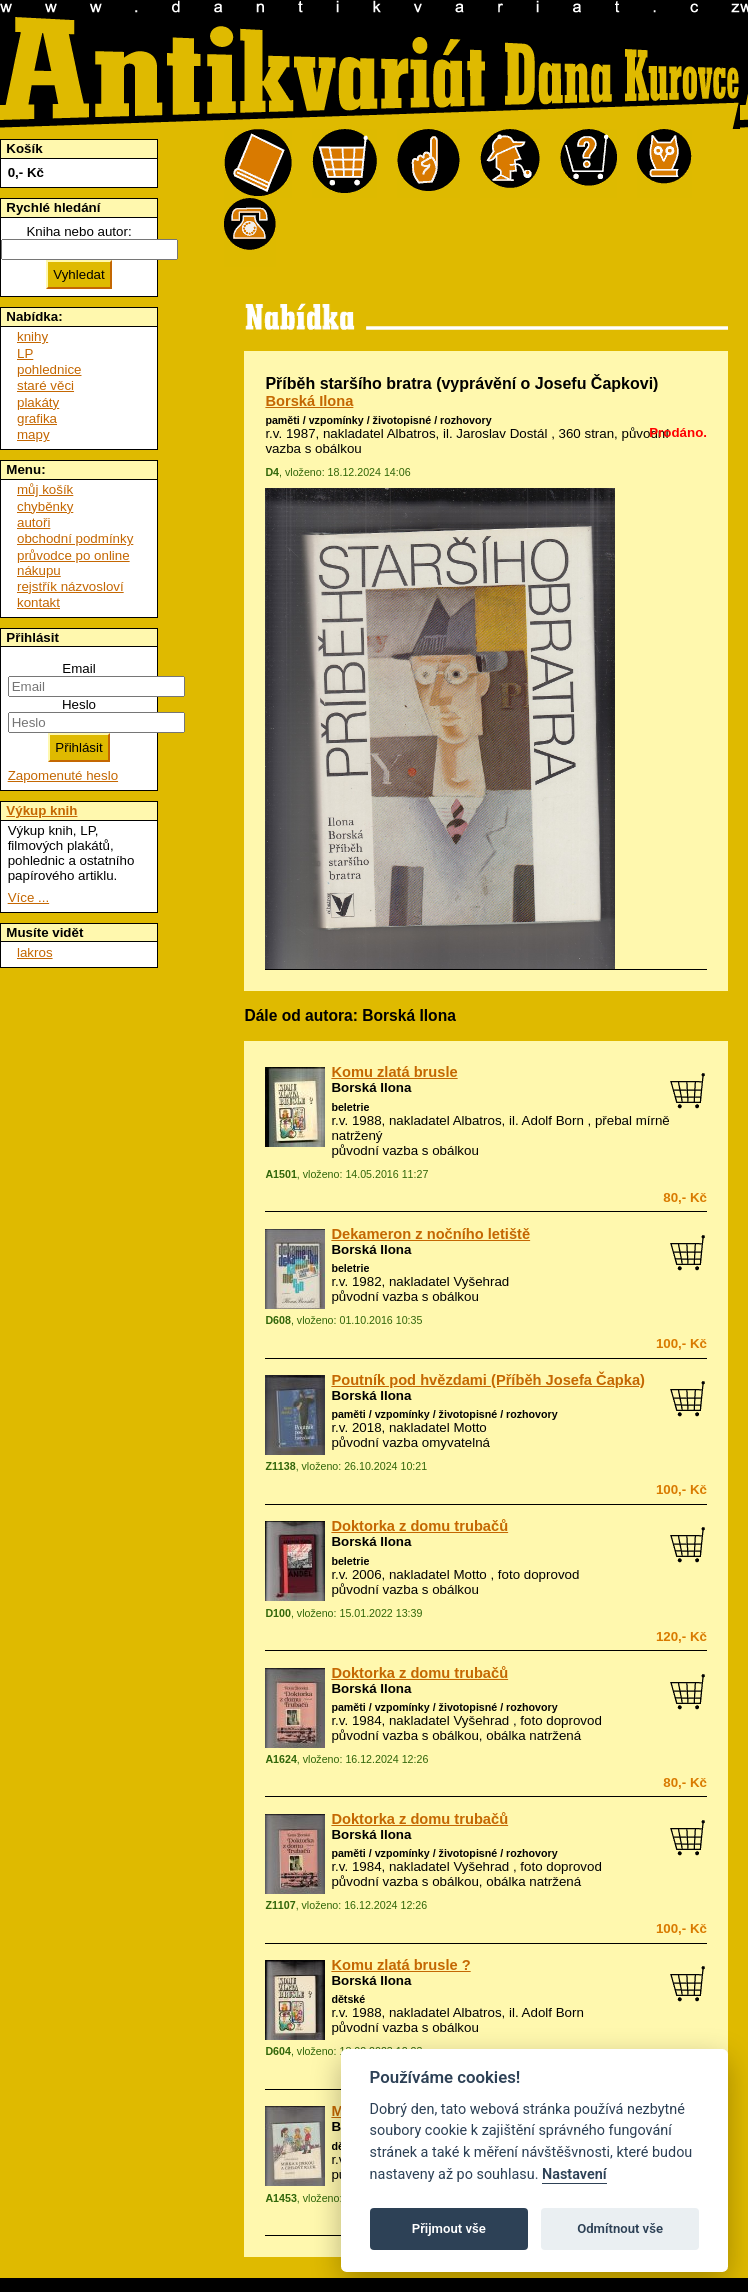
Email (78, 668)
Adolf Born (553, 1120)
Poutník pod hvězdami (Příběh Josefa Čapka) (488, 1380)
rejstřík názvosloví (70, 586)
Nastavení (574, 2174)
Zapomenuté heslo (63, 775)
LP (25, 353)
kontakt (38, 602)
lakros (35, 952)
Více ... (28, 897)
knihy (32, 336)
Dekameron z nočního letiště (430, 1234)
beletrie (350, 1107)
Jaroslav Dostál (501, 433)
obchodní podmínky (75, 538)
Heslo (79, 704)
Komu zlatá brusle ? (400, 1965)
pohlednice (49, 369)
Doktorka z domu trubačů (419, 1526)
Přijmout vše (449, 2228)
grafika (37, 418)
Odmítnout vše (620, 2228)
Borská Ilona (309, 401)
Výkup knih (41, 810)
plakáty (38, 402)
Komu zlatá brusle (394, 1072)
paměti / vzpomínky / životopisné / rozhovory (378, 420)
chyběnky (45, 506)
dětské (348, 1999)
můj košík (45, 489)
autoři (33, 522)
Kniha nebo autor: (78, 231)
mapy (33, 434)
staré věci (45, 385)
